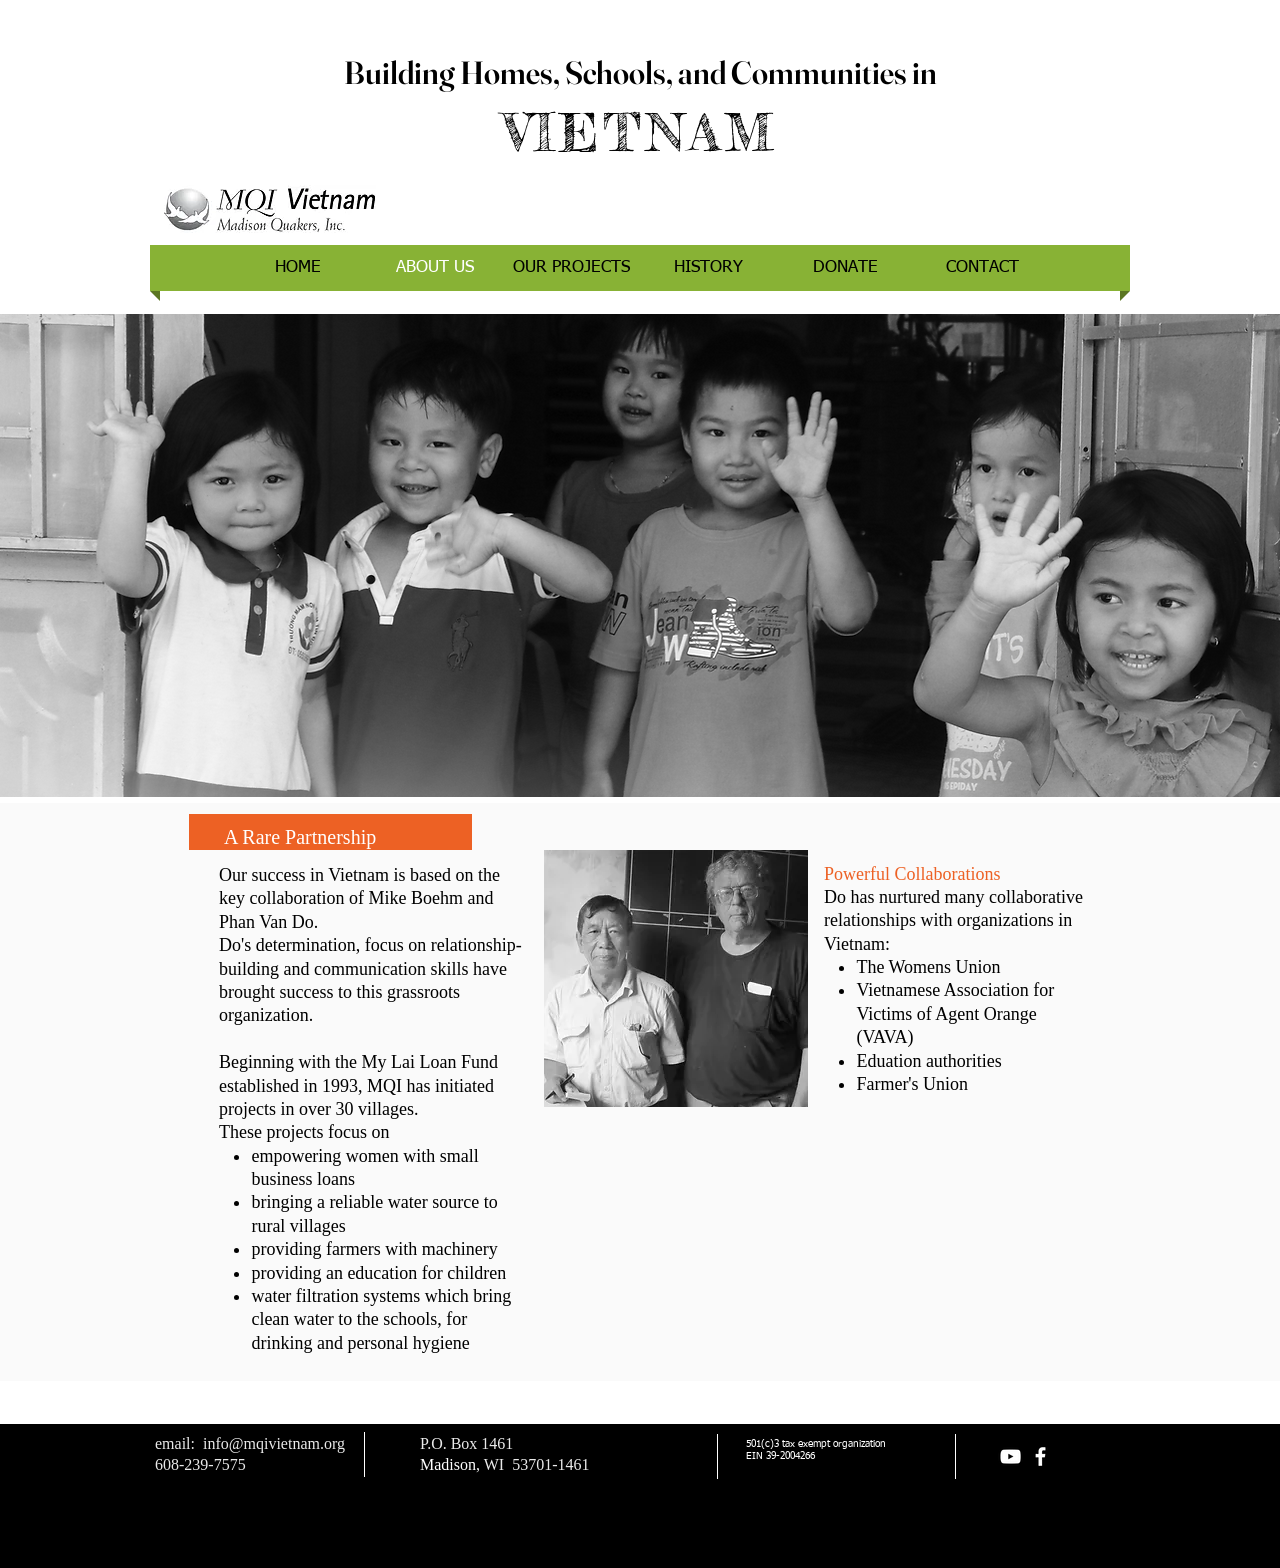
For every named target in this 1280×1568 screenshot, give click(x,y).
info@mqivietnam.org (274, 1443)
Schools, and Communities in (751, 72)
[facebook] (1040, 1456)
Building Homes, (454, 72)
